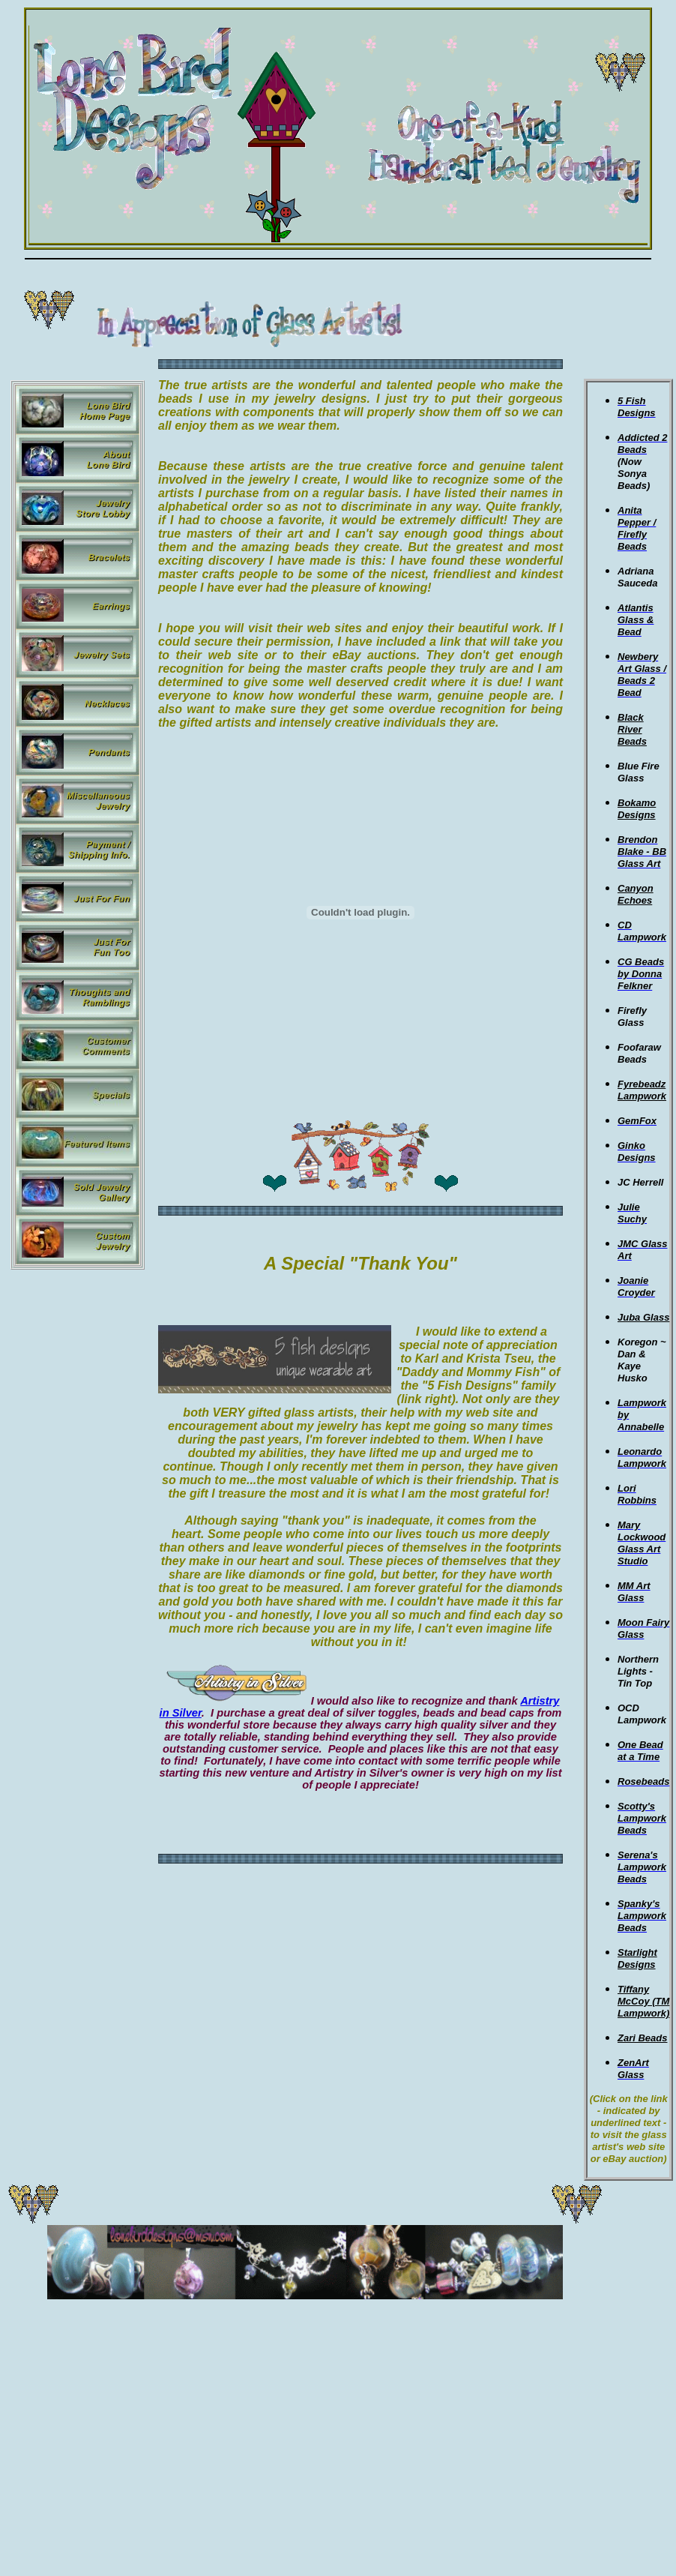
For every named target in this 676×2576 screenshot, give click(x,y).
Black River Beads (632, 729)
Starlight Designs (637, 1958)
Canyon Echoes (636, 894)
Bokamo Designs (637, 808)
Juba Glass (643, 1317)
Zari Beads (642, 2038)
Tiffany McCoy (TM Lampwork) (643, 2001)
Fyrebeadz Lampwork (642, 1090)
